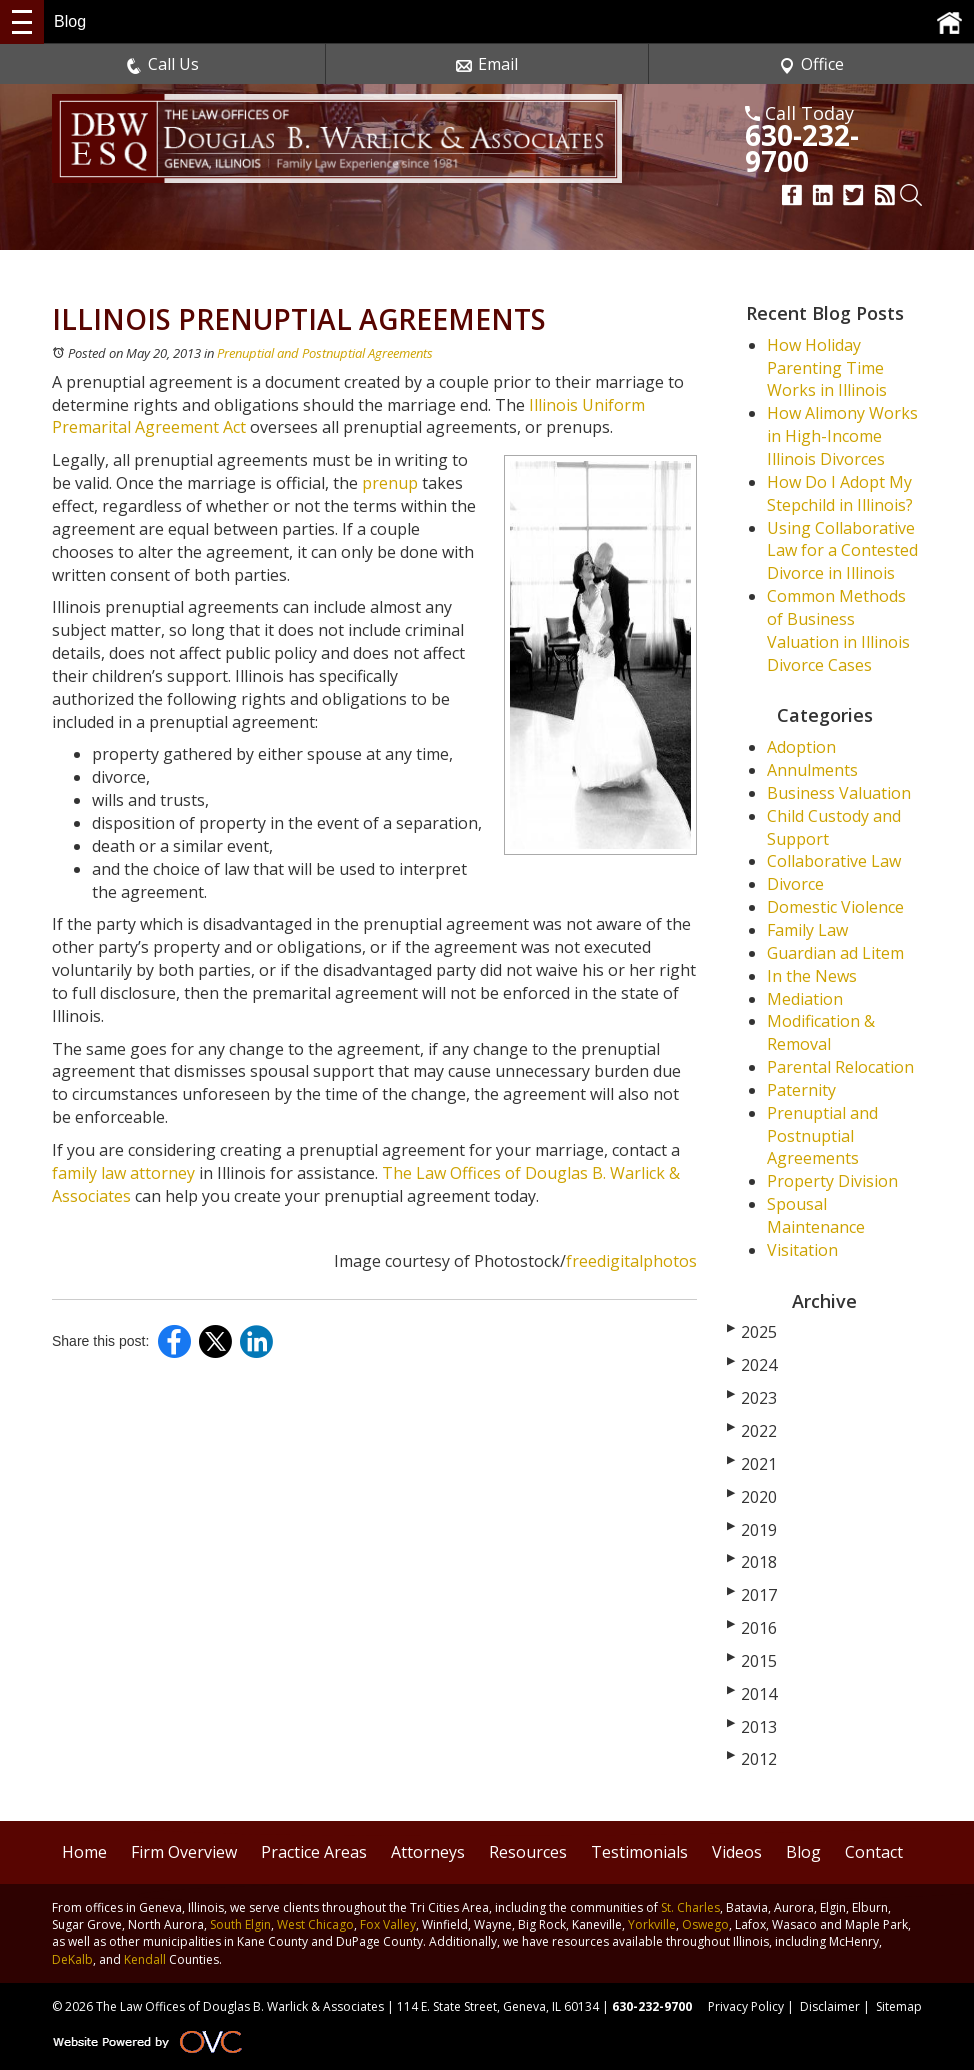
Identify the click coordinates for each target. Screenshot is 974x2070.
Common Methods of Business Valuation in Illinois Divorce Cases (838, 630)
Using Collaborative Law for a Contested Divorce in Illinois (842, 551)
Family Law (807, 930)
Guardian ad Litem (835, 953)
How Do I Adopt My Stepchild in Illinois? (840, 493)
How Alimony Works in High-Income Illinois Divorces (842, 436)
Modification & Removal (821, 1032)
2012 (752, 1759)
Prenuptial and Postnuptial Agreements (325, 353)
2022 (752, 1431)
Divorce (795, 884)
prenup (392, 483)
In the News (812, 976)
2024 (752, 1365)
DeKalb (72, 1959)
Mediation (805, 999)
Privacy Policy (746, 2006)
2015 (752, 1661)
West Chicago (315, 1924)
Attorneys (428, 1852)
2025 (752, 1332)
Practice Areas (314, 1852)
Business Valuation (839, 793)
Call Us (162, 64)
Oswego (705, 1924)
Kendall (145, 1959)
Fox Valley (388, 1924)
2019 (752, 1530)
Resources (528, 1852)
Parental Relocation (840, 1067)
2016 (752, 1628)
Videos (737, 1852)
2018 (752, 1562)
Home (84, 1852)
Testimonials (639, 1852)
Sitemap (899, 2006)
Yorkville (652, 1924)
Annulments (812, 770)
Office (811, 64)
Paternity (801, 1090)
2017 (752, 1595)
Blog (803, 1852)
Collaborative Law (834, 861)
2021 (752, 1464)
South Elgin (240, 1924)
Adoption (801, 747)
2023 (752, 1398)
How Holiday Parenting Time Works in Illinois (827, 368)
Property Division (832, 1181)
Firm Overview (184, 1852)
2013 (752, 1727)
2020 (752, 1497)
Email (487, 64)
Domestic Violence (835, 907)
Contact (874, 1852)
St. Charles (690, 1907)
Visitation (802, 1250)
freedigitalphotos (631, 1261)
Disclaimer (830, 2006)
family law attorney (123, 1173)
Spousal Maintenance (816, 1215)
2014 (752, 1694)
